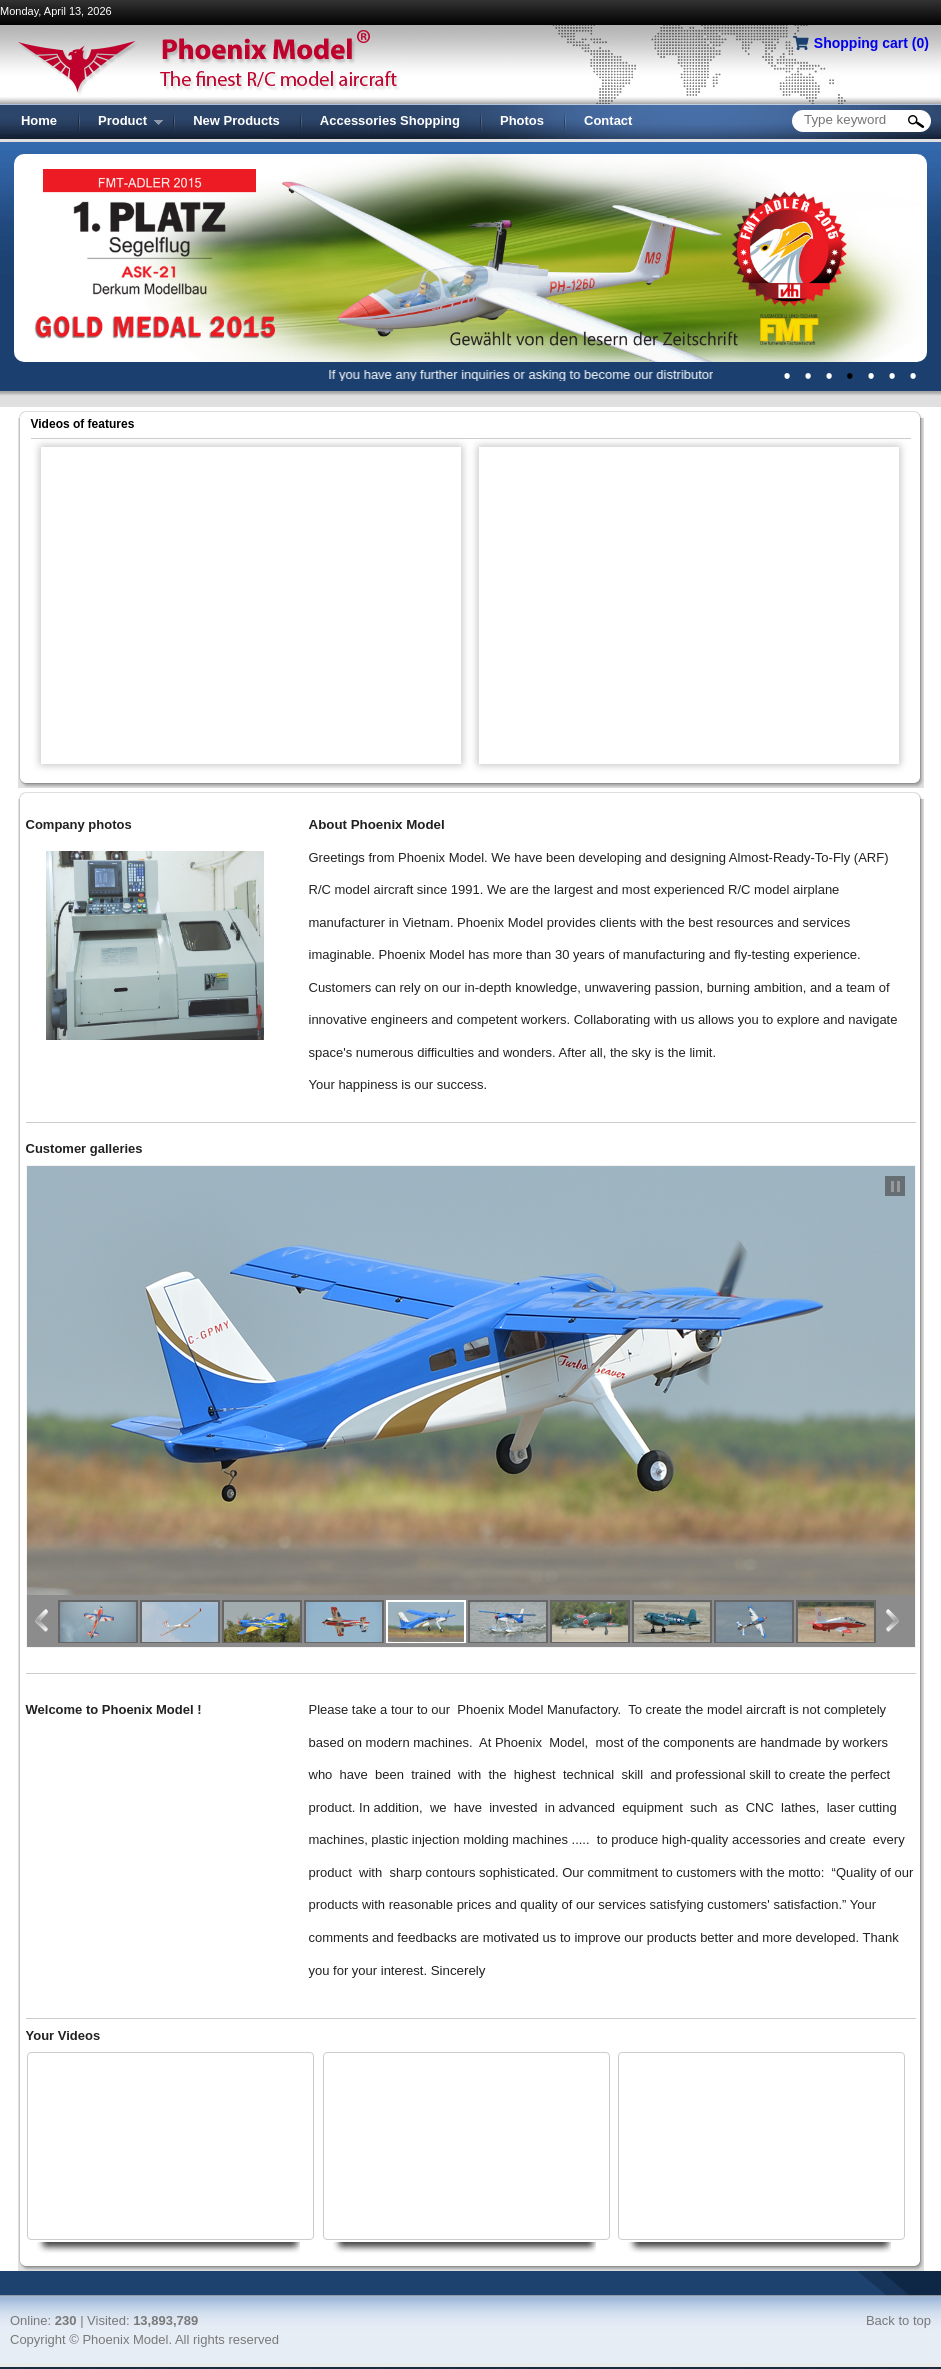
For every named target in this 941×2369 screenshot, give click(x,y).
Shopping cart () (871, 43)
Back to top (898, 2320)
